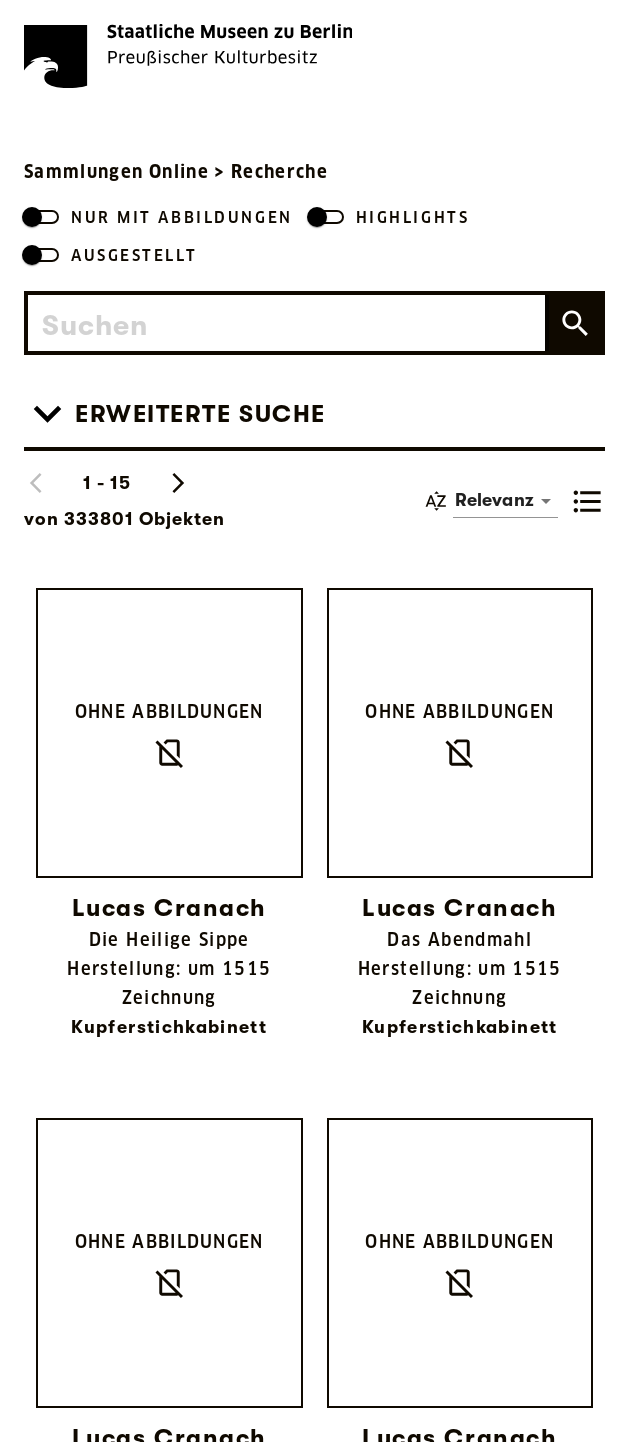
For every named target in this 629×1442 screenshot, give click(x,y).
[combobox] (286, 323)
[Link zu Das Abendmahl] (460, 829)
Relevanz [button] (494, 500)
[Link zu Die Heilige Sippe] (169, 829)
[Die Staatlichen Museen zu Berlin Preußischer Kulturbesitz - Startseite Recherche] (188, 56)
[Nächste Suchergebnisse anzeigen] (178, 483)
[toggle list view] (587, 501)
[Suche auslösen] (573, 323)
